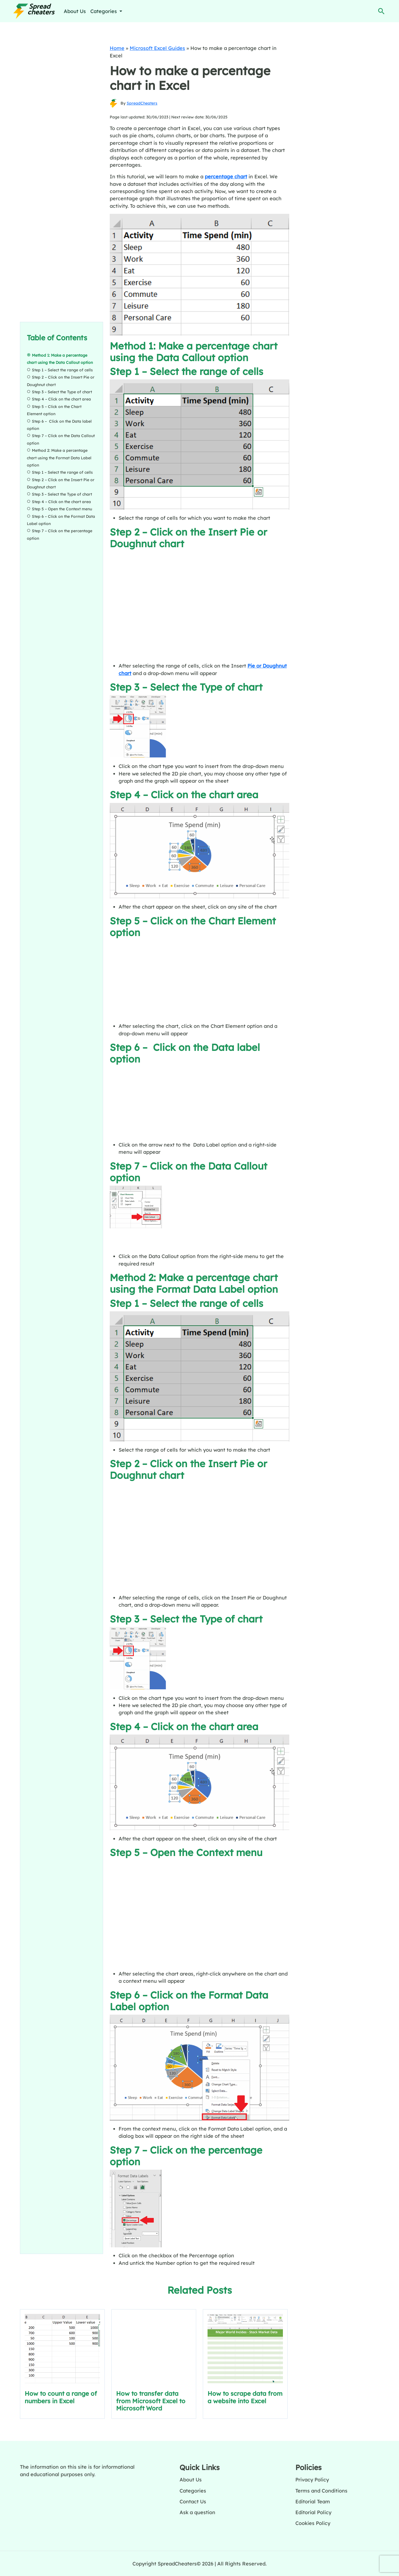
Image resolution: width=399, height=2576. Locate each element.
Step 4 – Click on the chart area (61, 399)
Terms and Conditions (321, 2491)
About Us (75, 11)
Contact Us (193, 2501)
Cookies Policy (312, 2523)
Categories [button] (104, 11)
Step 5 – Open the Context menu (62, 508)
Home (117, 48)
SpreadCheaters (142, 103)
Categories (193, 2491)
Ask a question (197, 2512)
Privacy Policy (312, 2479)
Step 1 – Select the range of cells (62, 369)
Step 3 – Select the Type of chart (62, 391)
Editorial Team (312, 2501)
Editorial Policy (313, 2512)
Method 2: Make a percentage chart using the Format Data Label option (59, 458)
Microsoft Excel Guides (157, 48)
